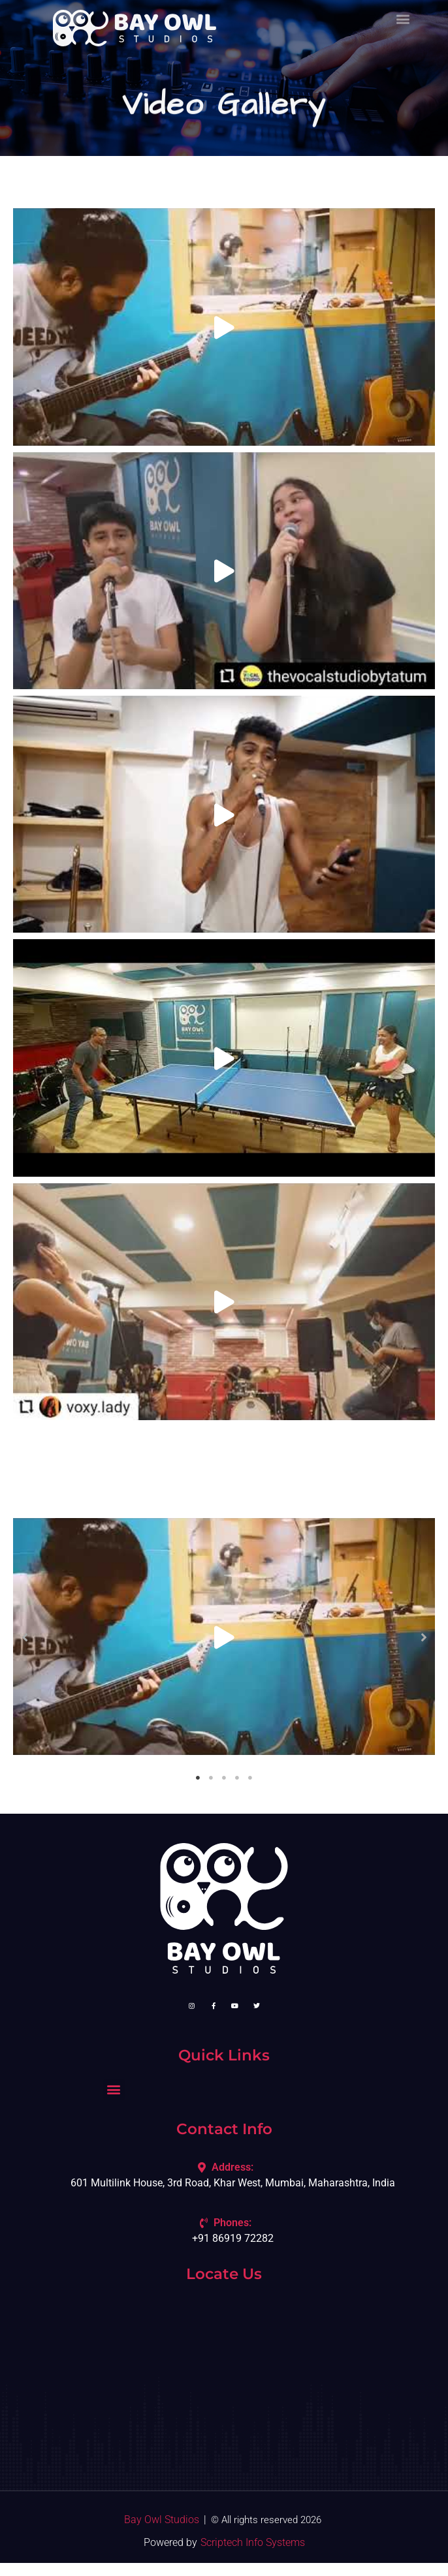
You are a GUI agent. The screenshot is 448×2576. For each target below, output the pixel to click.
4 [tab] (237, 1777)
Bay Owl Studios (161, 2519)
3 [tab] (224, 1777)
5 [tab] (250, 1777)
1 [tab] (197, 1777)
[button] (24, 1636)
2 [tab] (210, 1777)
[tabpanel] (224, 1636)
